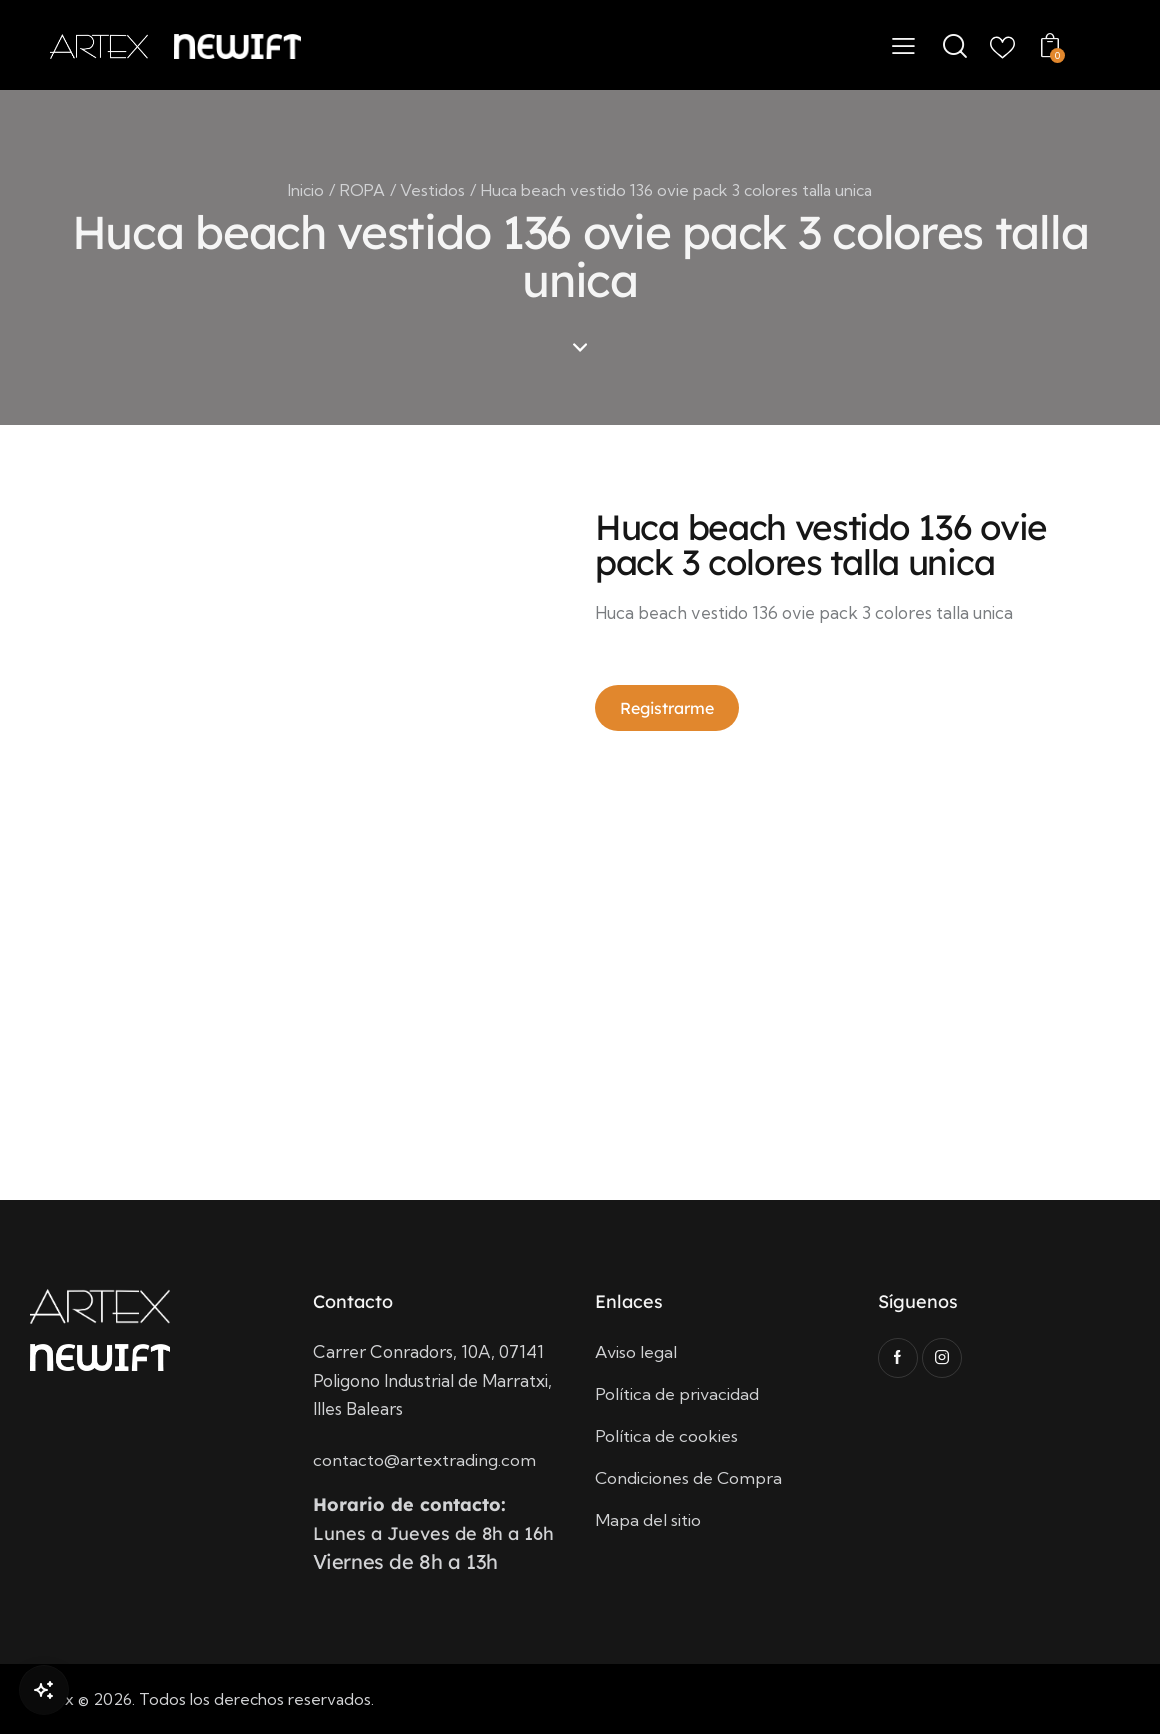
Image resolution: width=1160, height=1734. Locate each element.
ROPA (362, 190)
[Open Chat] (44, 1690)
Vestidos (432, 190)
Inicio (306, 190)
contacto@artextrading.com (424, 1459)
